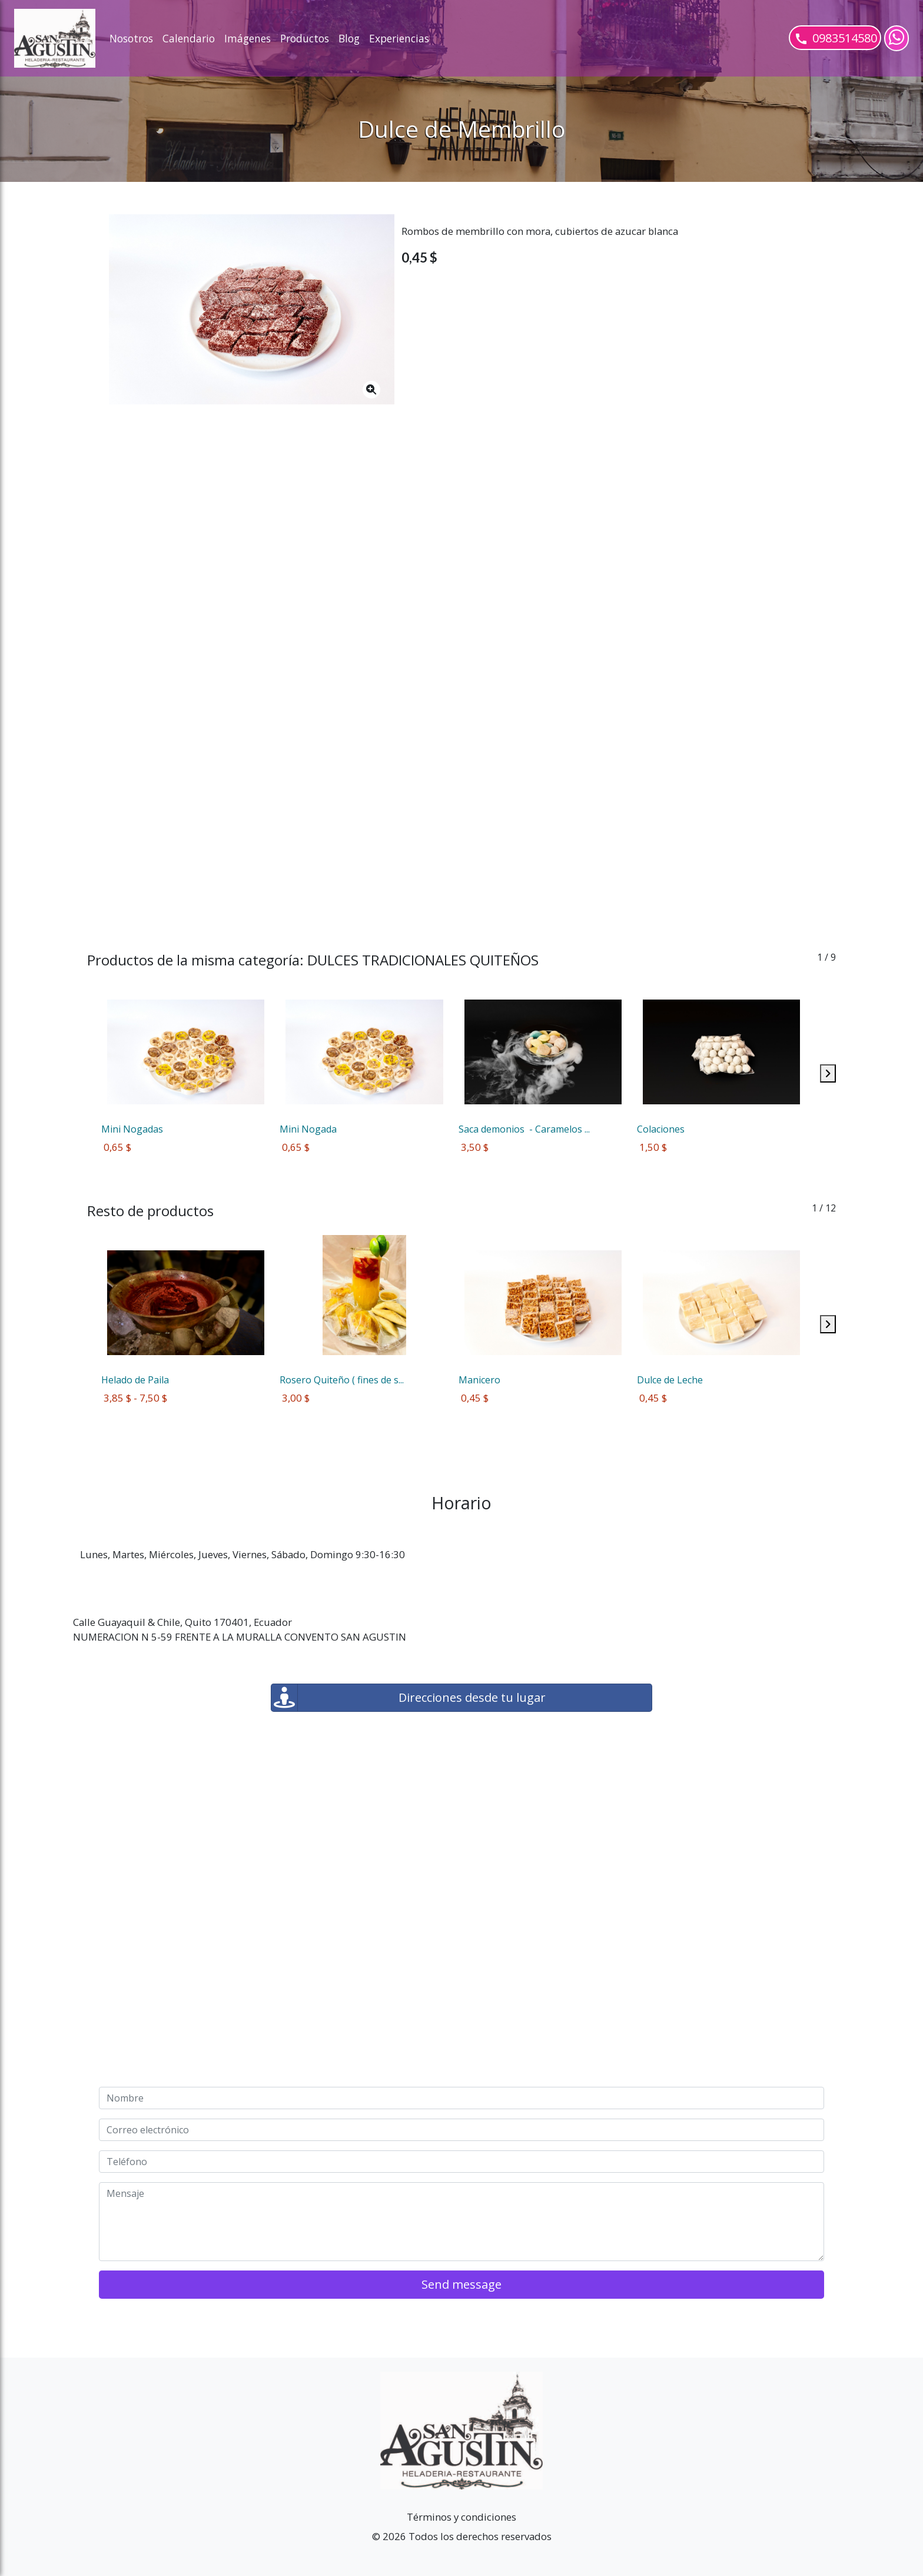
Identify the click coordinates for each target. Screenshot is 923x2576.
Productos (304, 38)
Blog (349, 38)
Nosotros (131, 38)
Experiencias (399, 38)
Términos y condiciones (461, 2517)
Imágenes (247, 38)
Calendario (188, 38)
